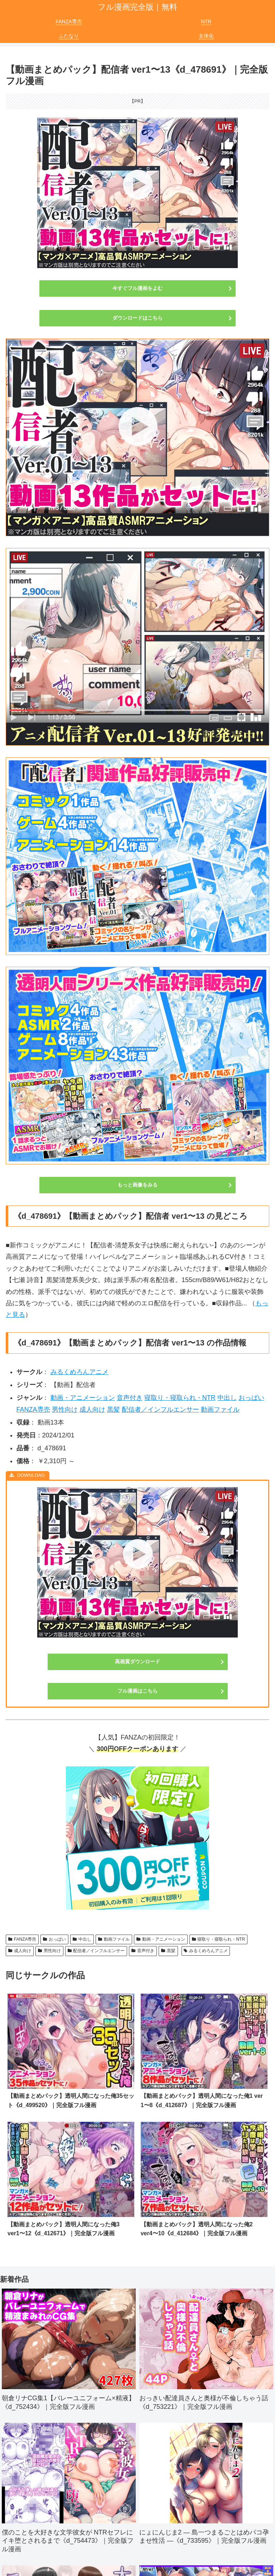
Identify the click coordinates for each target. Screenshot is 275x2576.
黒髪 (113, 1409)
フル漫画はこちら (137, 1691)
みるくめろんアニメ (79, 1372)
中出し (227, 1397)
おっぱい (251, 1397)
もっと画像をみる (137, 1185)
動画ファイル (220, 1409)
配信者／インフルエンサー (160, 1409)
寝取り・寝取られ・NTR (180, 1397)
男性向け (65, 1409)
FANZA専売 (33, 1409)
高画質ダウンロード (137, 1661)
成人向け (92, 1409)
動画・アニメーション (82, 1397)
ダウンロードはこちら (137, 318)
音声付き (130, 1397)
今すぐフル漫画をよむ (137, 288)
